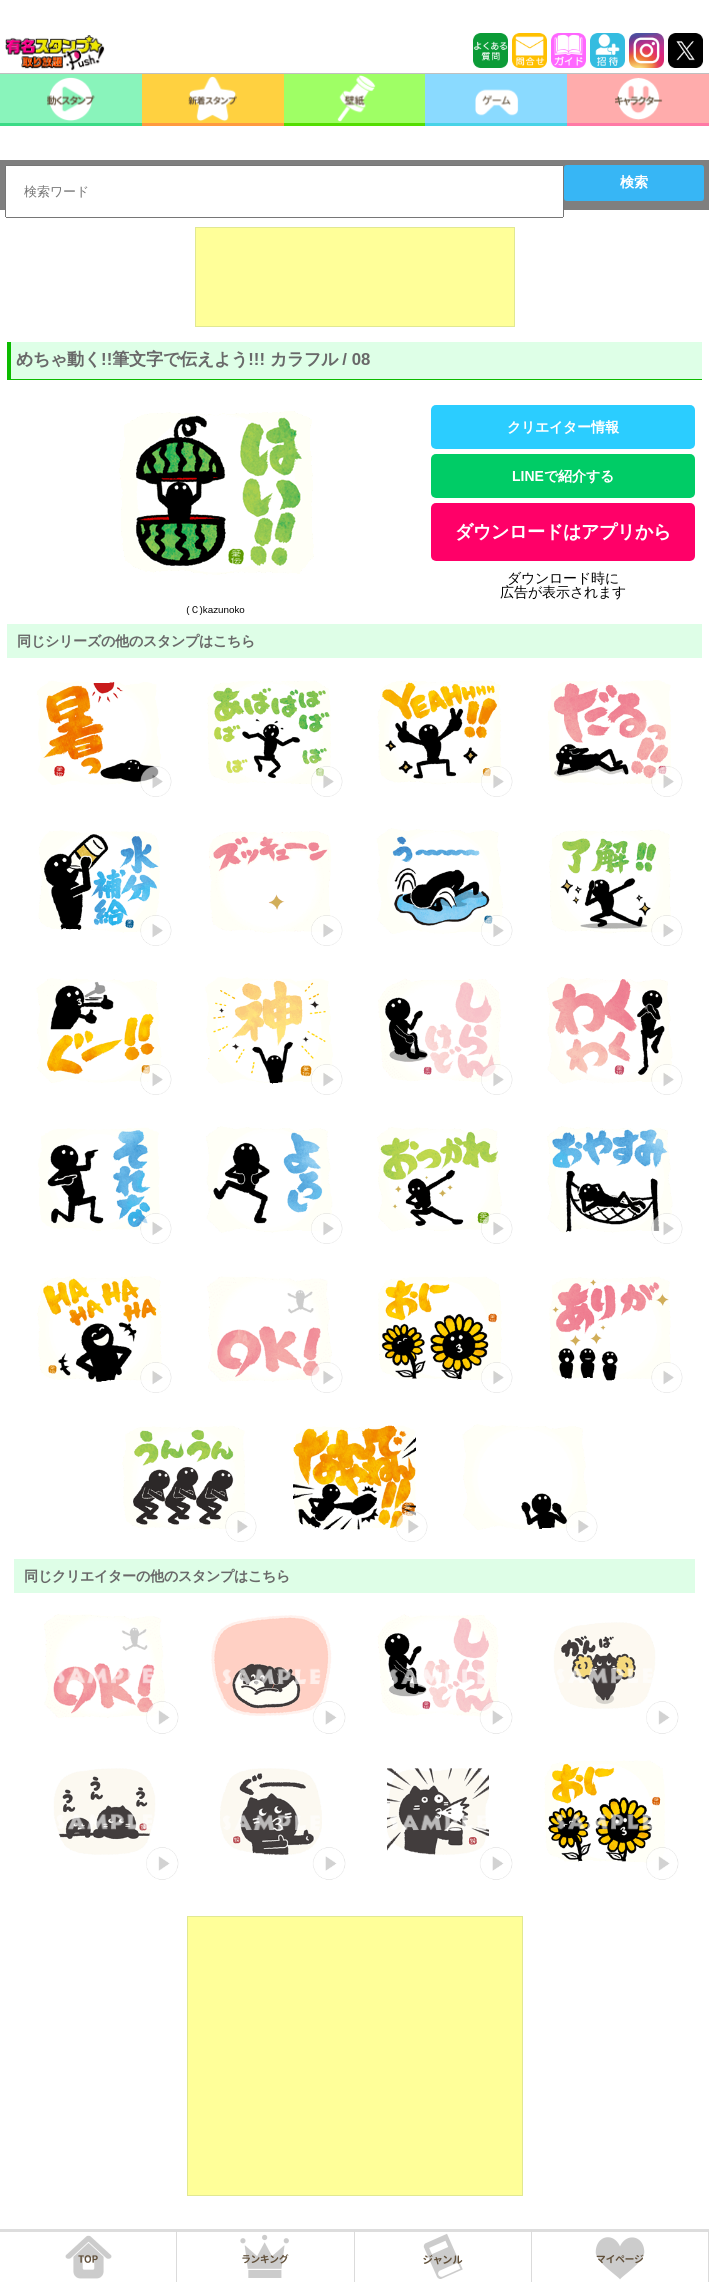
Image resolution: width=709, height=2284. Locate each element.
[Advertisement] (355, 277)
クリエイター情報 (563, 427)
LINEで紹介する (563, 476)
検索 (634, 182)
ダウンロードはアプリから (563, 532)
